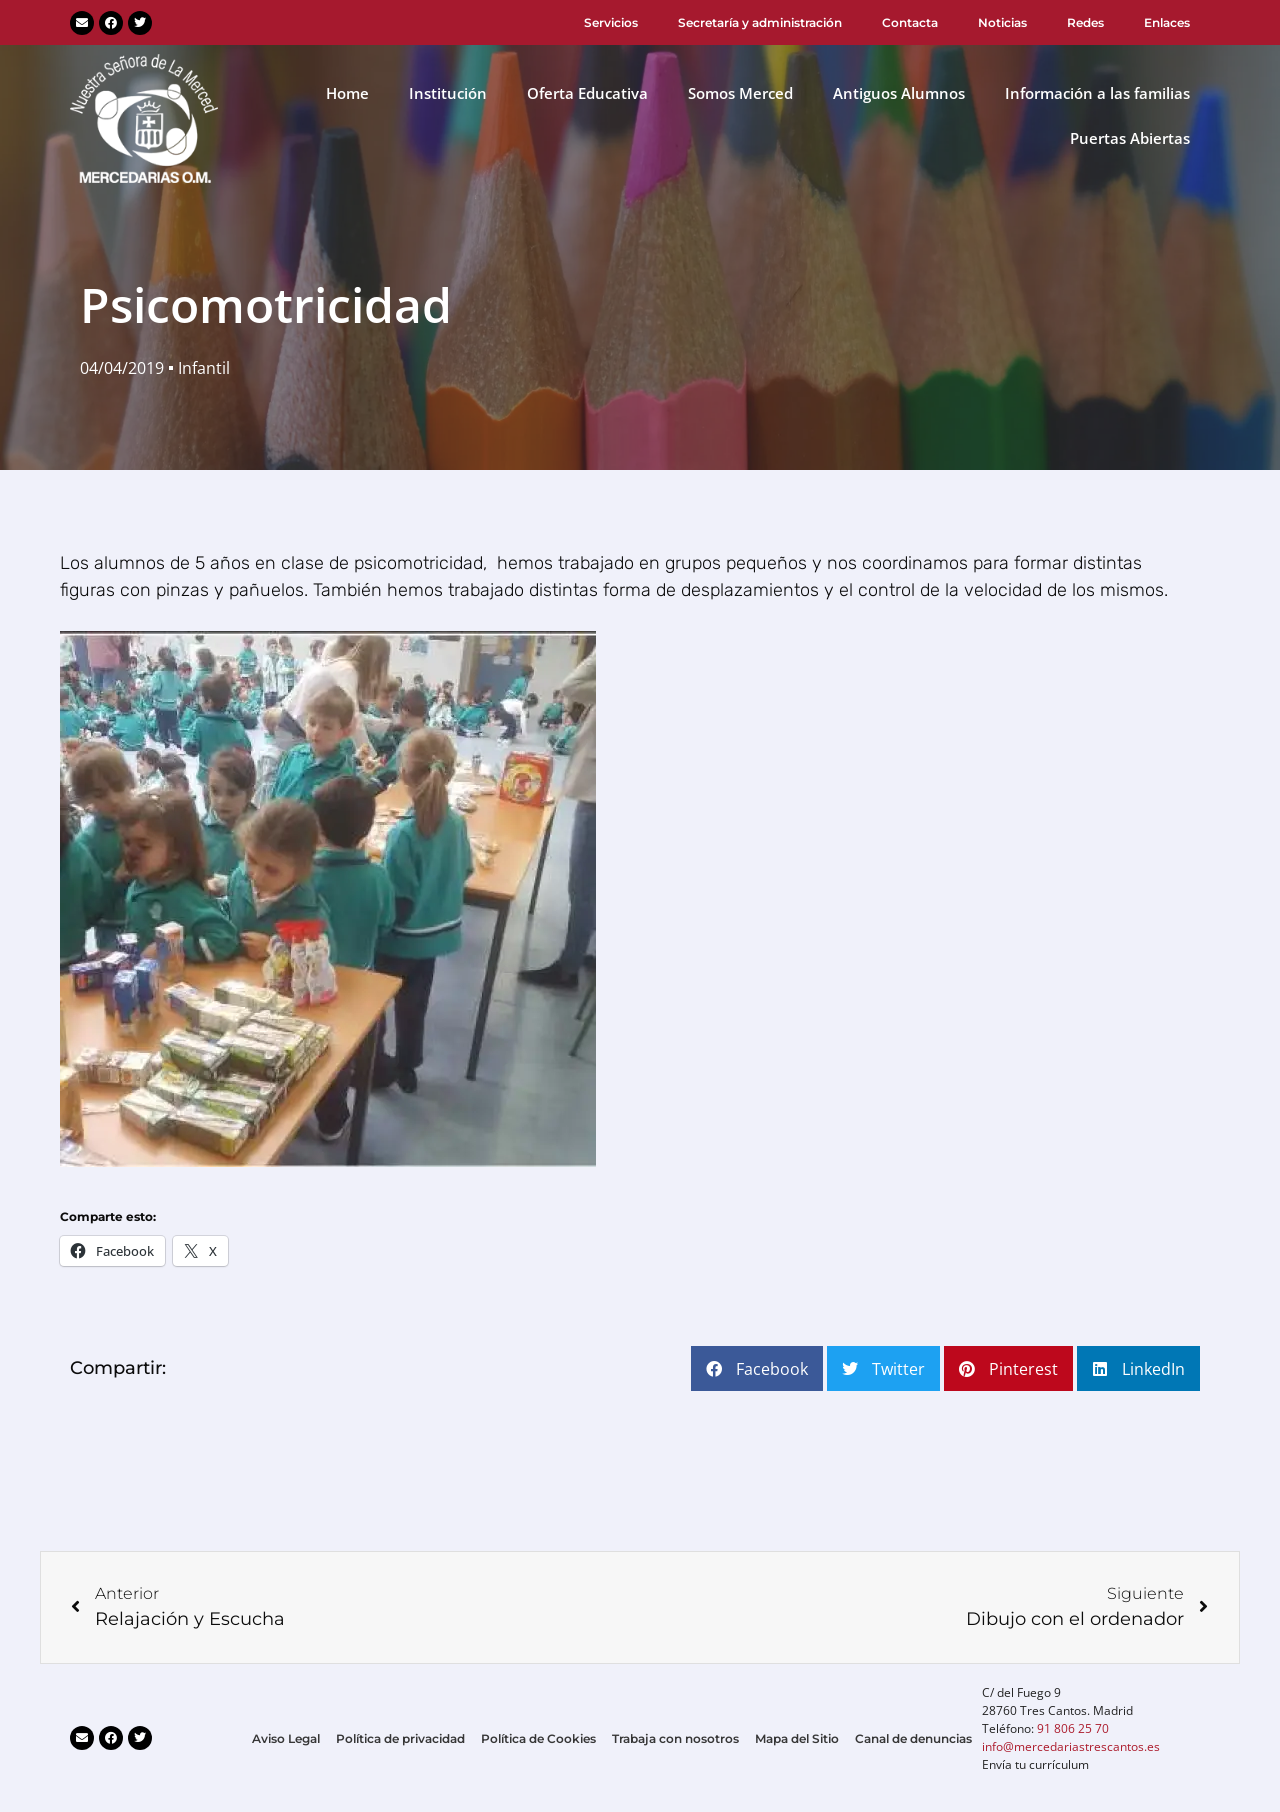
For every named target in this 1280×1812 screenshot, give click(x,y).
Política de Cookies (538, 1738)
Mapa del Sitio (797, 1738)
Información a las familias (1097, 93)
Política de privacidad (400, 1738)
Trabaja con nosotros (675, 1738)
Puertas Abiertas (1130, 138)
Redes (1085, 22)
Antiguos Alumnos (899, 93)
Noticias (1002, 22)
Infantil (204, 368)
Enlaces (1167, 22)
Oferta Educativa (587, 93)
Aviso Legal (286, 1738)
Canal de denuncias (913, 1738)
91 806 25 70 (1073, 1728)
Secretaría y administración (760, 22)
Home (347, 93)
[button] (757, 1368)
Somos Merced (740, 93)
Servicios (611, 22)
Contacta (910, 22)
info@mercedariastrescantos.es (1071, 1746)
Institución (448, 93)
